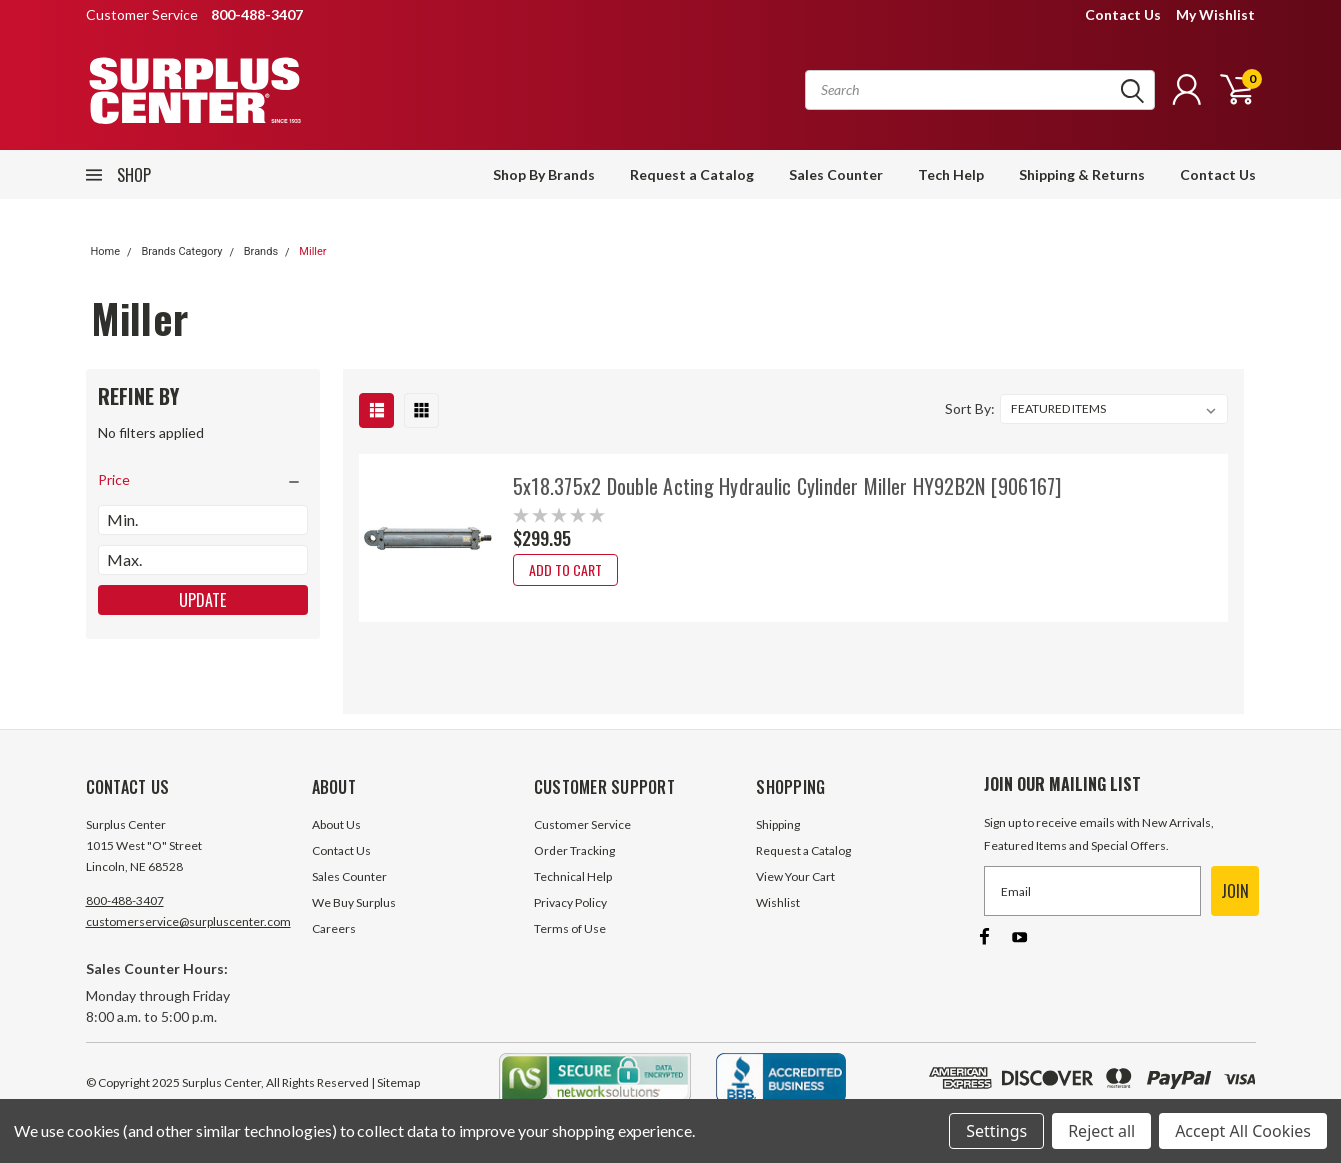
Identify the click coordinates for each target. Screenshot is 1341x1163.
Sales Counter (836, 174)
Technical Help (573, 876)
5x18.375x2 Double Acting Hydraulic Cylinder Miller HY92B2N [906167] (787, 486)
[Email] (1092, 891)
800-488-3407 (125, 900)
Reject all (1101, 1131)
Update (202, 600)
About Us (336, 824)
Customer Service (582, 824)
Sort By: (970, 408)
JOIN (1235, 891)
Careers (334, 928)
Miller (312, 251)
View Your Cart (795, 876)
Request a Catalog (692, 174)
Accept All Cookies (1243, 1131)
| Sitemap (395, 1082)
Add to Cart (565, 569)
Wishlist (778, 902)
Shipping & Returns (1082, 174)
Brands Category (181, 251)
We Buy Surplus (354, 902)
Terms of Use (570, 928)
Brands (261, 251)
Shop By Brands (544, 174)
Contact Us (1123, 14)
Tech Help (951, 174)
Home (106, 251)
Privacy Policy (570, 902)
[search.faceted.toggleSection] (203, 480)
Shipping (778, 824)
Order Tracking (574, 850)
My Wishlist (1215, 14)
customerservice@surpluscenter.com (188, 921)
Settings (996, 1131)
